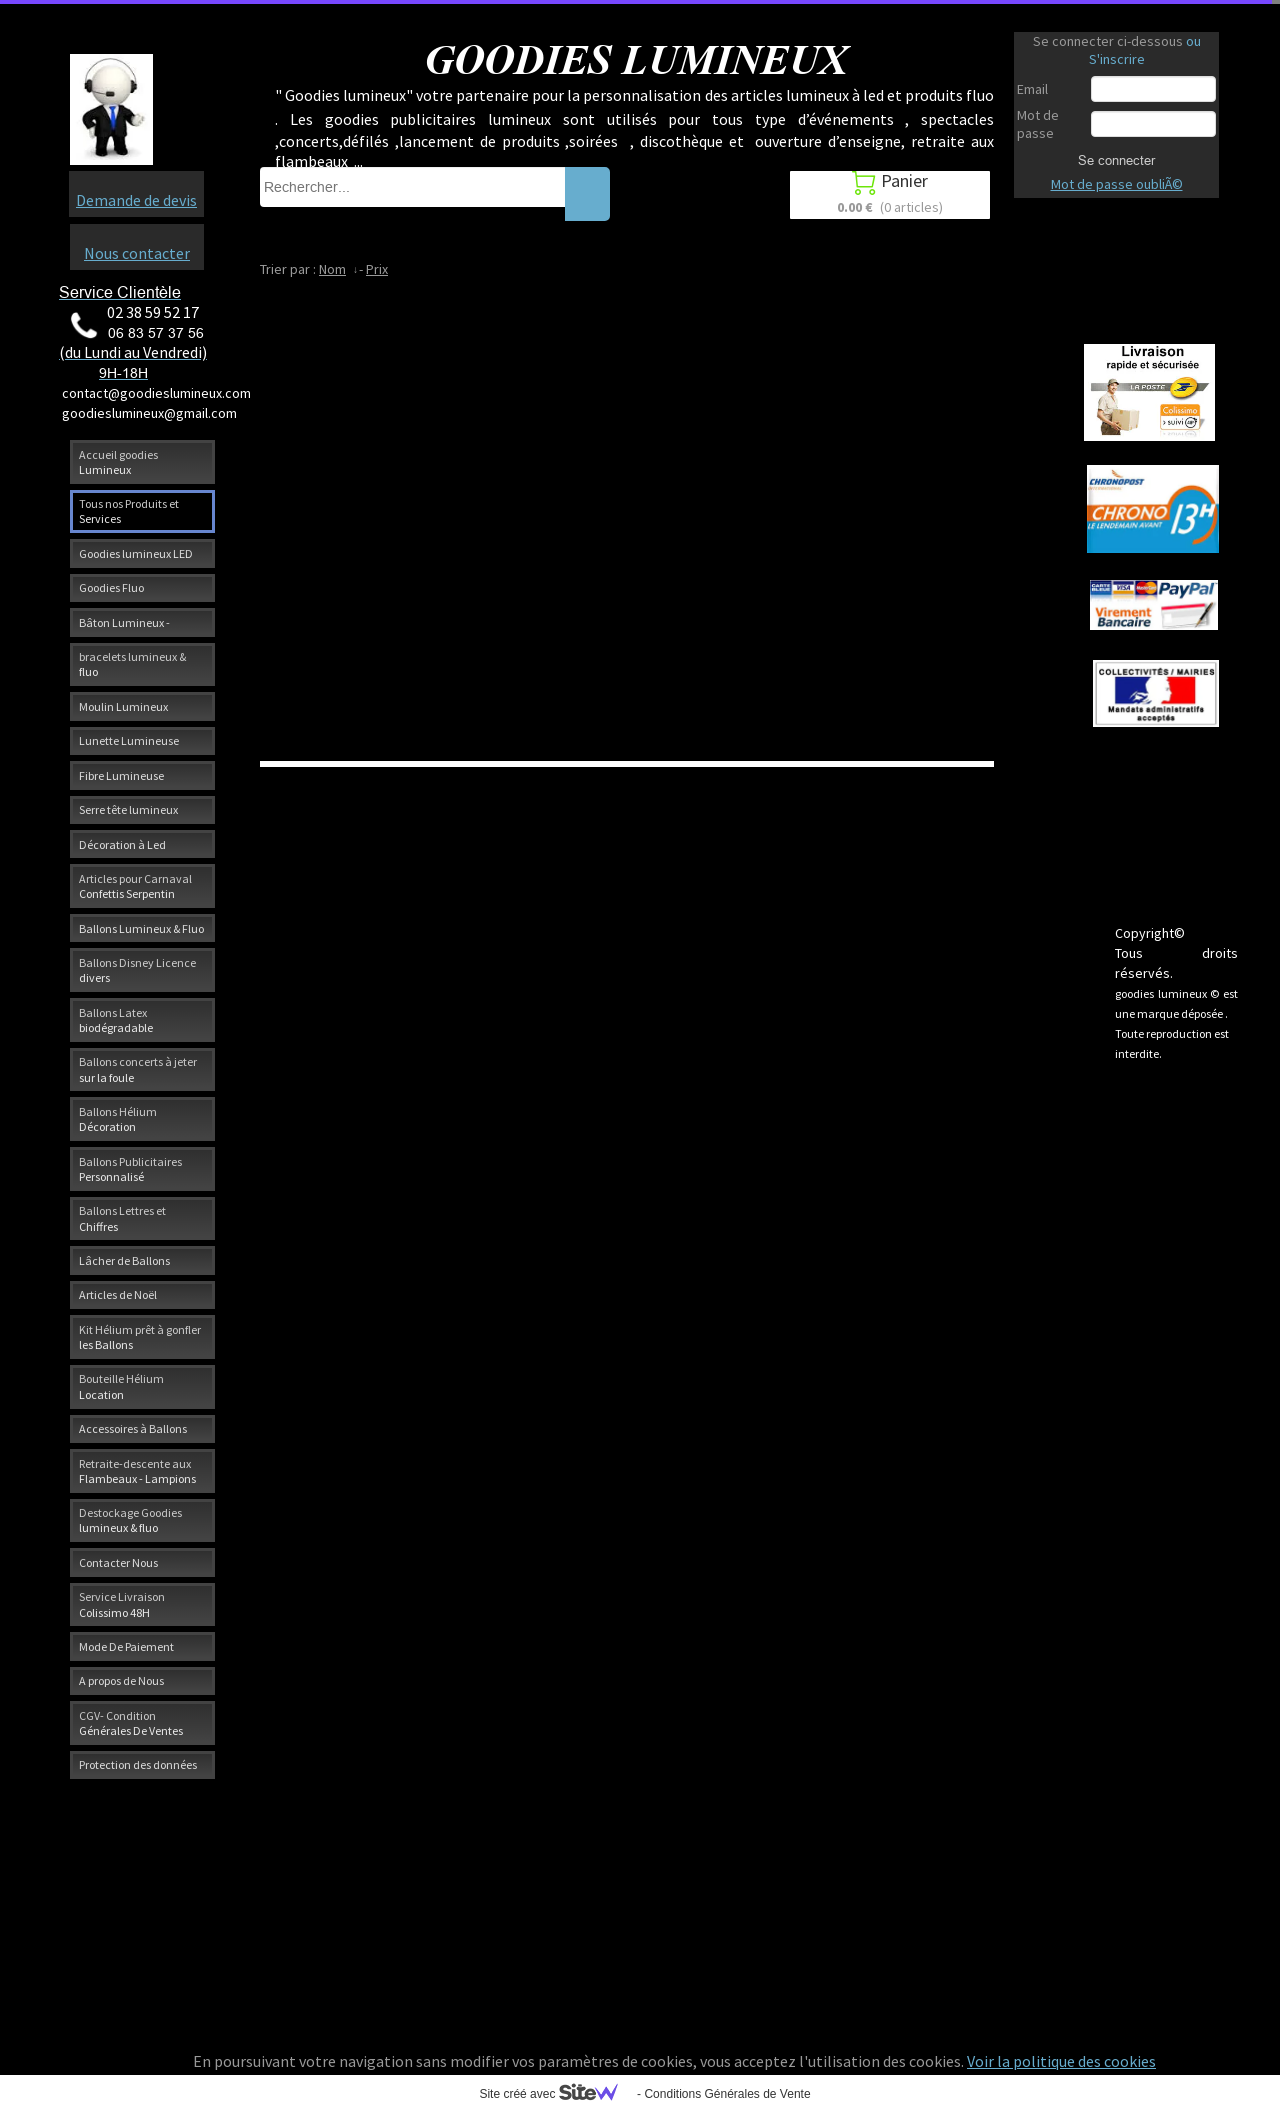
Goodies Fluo (111, 587)
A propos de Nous (121, 1680)
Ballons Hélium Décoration (118, 1119)
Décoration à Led (122, 844)
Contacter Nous (118, 1562)
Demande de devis (136, 200)
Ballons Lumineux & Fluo (141, 928)
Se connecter (1116, 160)
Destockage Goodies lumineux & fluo (130, 1520)
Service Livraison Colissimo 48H (122, 1604)
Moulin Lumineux (123, 706)
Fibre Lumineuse (121, 775)
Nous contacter (137, 253)
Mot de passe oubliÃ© (1117, 184)
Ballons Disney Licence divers (137, 970)
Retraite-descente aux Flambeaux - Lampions (137, 1471)
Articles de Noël (118, 1294)
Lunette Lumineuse (129, 740)
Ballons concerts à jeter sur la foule (138, 1069)
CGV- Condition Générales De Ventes (131, 1723)
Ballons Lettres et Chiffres (122, 1218)
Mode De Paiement (126, 1646)
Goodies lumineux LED (136, 553)
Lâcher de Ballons (124, 1260)
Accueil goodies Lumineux (118, 462)
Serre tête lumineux (128, 809)
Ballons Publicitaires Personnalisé (130, 1169)
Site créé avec (556, 2094)
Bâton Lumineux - (124, 622)
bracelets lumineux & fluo (132, 664)
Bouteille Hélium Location (121, 1386)
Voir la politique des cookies (1061, 2061)
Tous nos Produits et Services (129, 511)
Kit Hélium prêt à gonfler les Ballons (140, 1337)
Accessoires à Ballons (133, 1428)
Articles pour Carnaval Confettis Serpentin (135, 886)
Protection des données (138, 1764)
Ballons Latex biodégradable (116, 1020)
